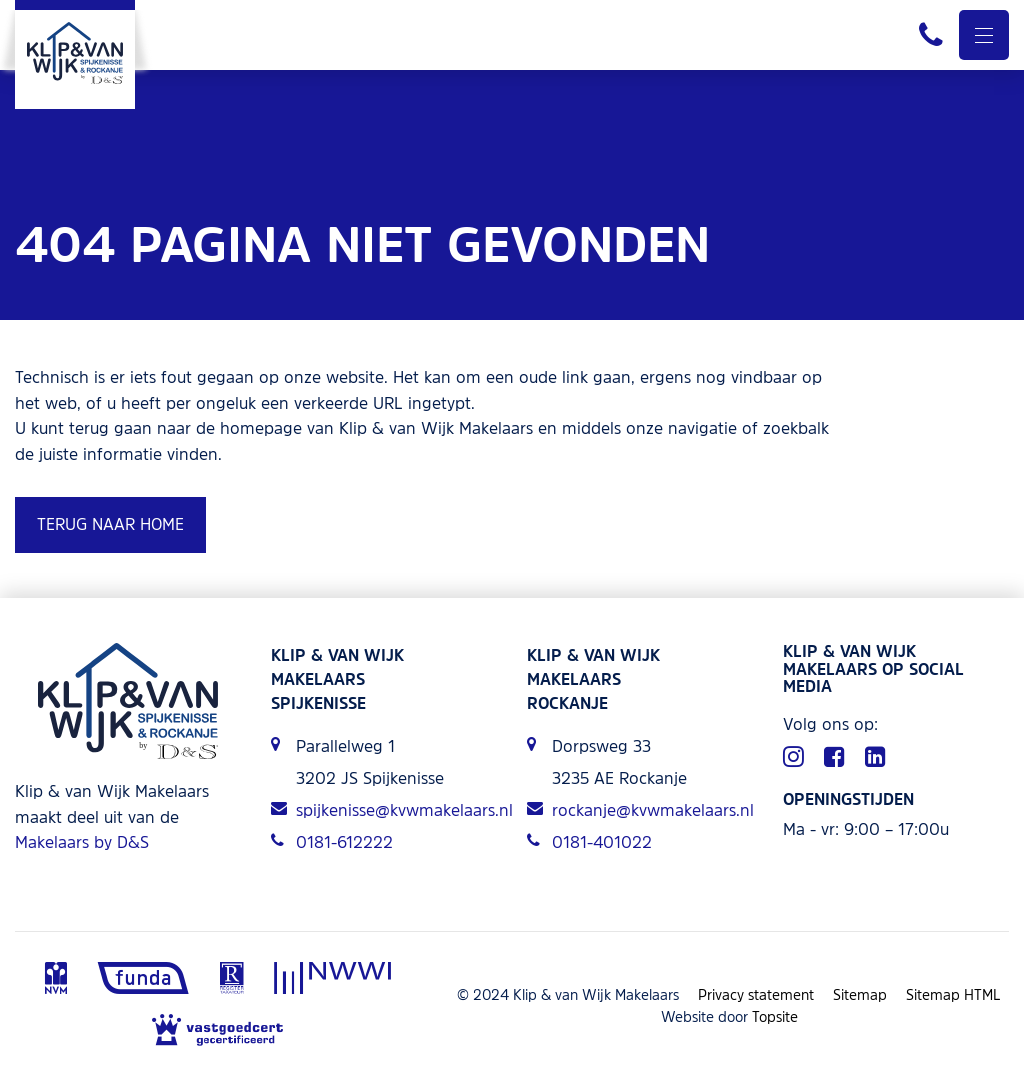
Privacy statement (756, 994)
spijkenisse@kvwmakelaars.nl (384, 810)
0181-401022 (589, 842)
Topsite (775, 1016)
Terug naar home (110, 524)
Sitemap (860, 994)
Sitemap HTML (953, 994)
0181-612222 (332, 842)
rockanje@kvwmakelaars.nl (640, 810)
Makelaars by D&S (82, 842)
